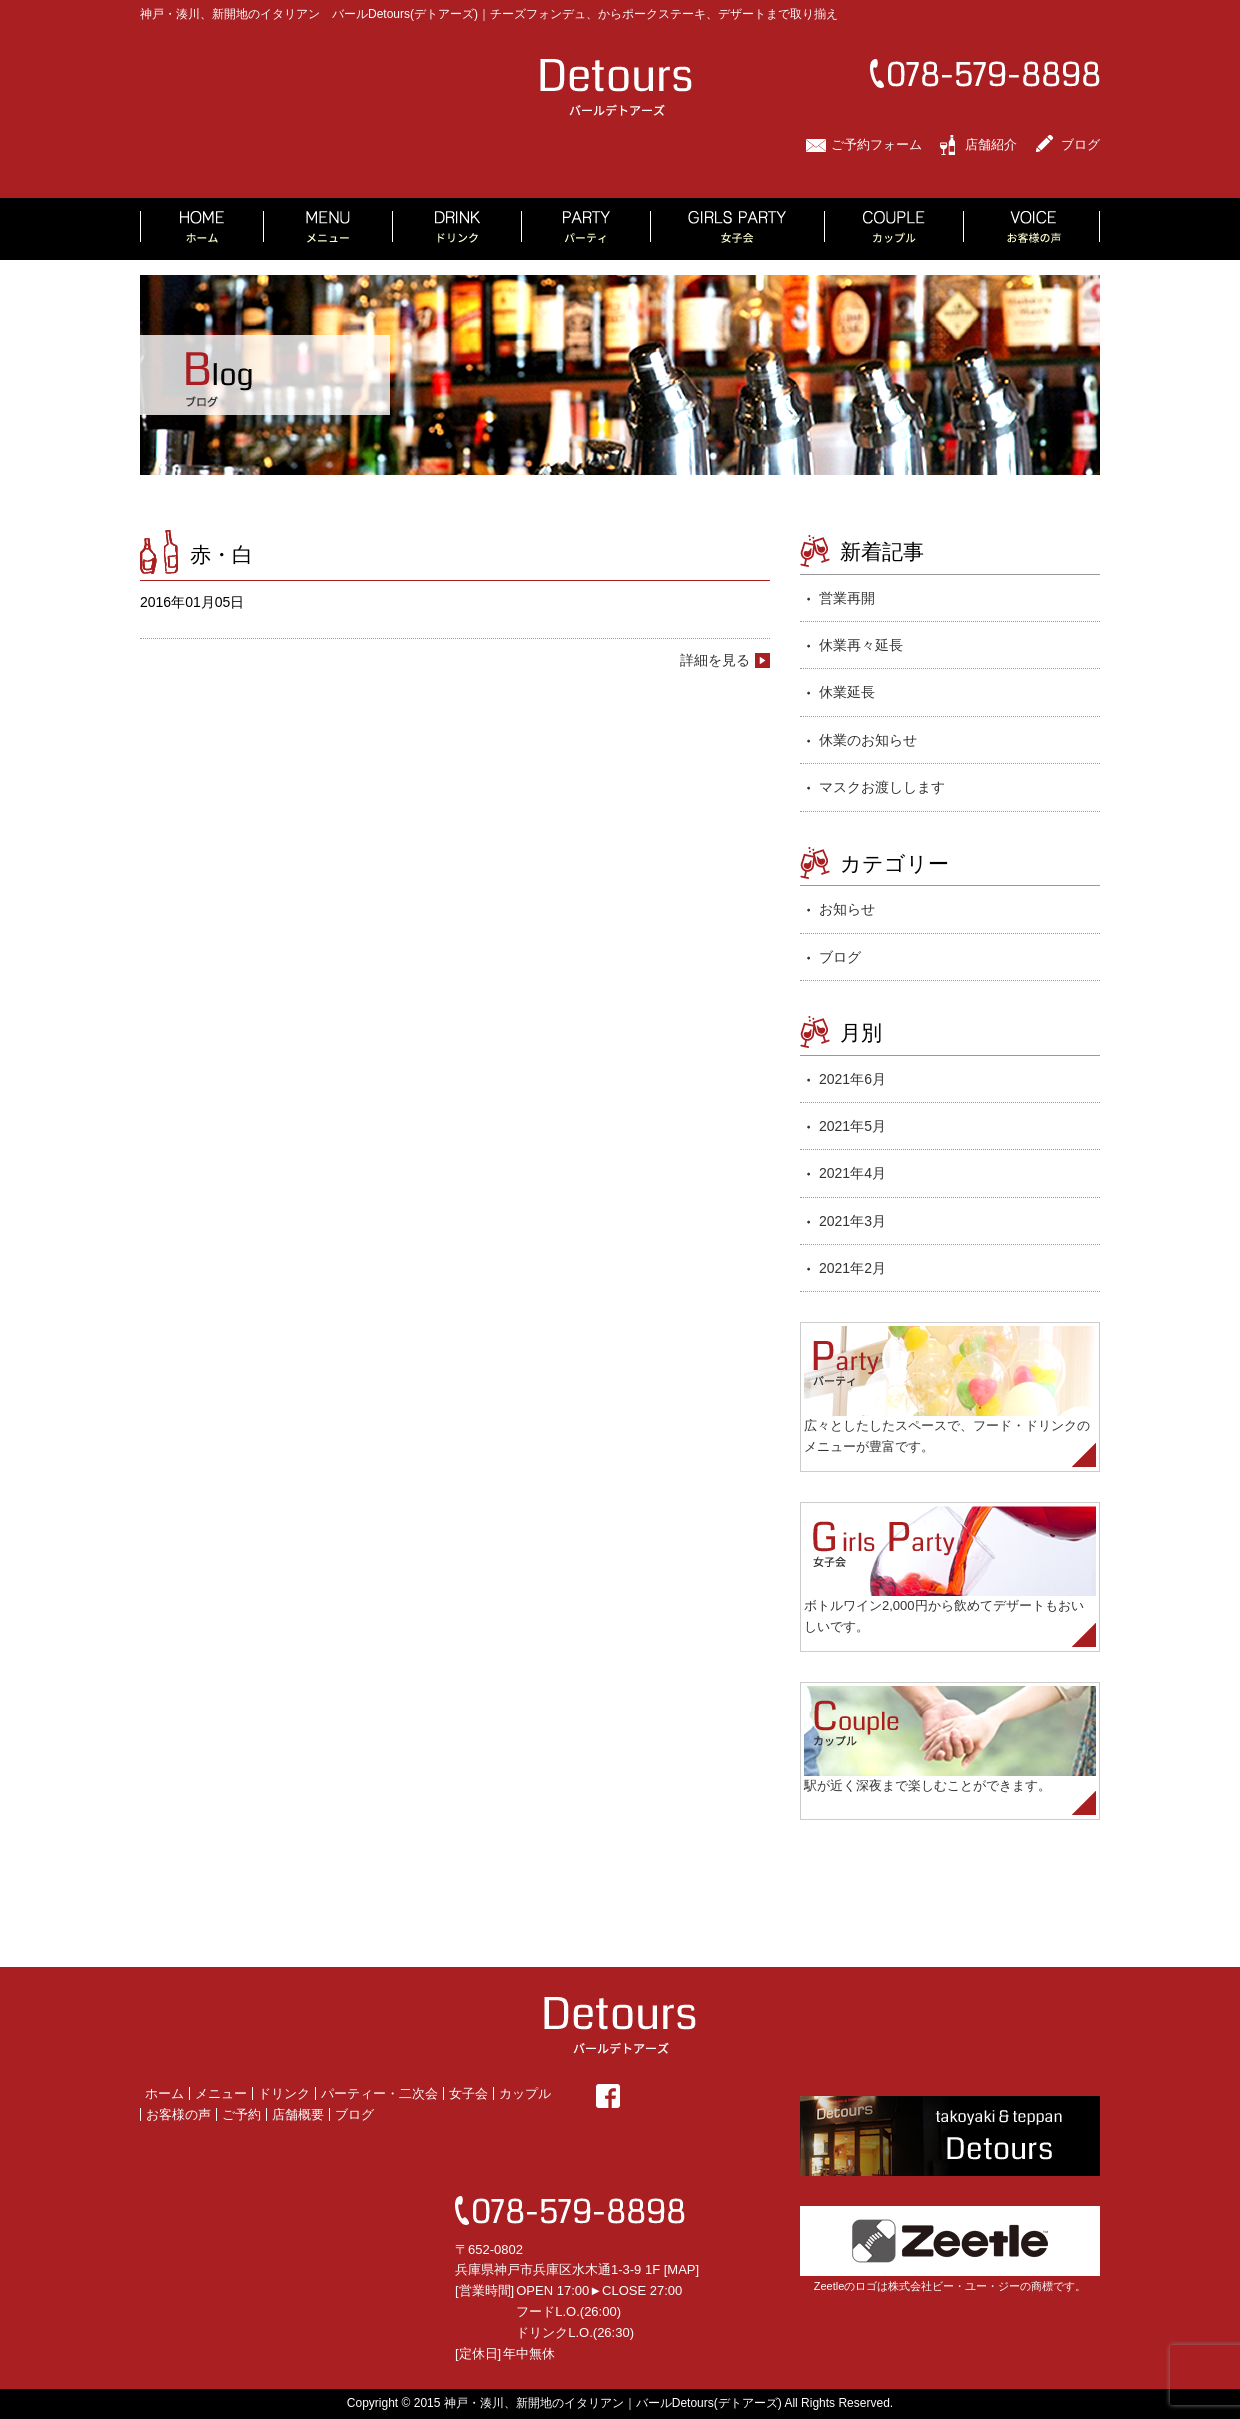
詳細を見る (715, 660)
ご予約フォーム (876, 144)
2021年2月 (852, 1268)
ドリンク (284, 2093)
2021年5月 (852, 1126)
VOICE (1032, 229)
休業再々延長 (861, 645)
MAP (681, 2269)
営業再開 (847, 598)
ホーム (164, 2093)
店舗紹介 (991, 144)
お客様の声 (178, 2114)
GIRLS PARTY (738, 229)
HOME (202, 229)
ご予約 (241, 2114)
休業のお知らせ (868, 740)
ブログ (1080, 144)
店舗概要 (298, 2114)
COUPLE (894, 229)
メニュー (221, 2093)
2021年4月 (852, 1173)
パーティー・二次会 (379, 2093)
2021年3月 (852, 1221)
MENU (328, 229)
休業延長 (847, 692)
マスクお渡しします (882, 787)
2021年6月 (852, 1079)
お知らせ (847, 909)
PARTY (586, 229)
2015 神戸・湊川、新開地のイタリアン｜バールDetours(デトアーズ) (598, 2403)
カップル (525, 2093)
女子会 (468, 2093)
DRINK (457, 229)
